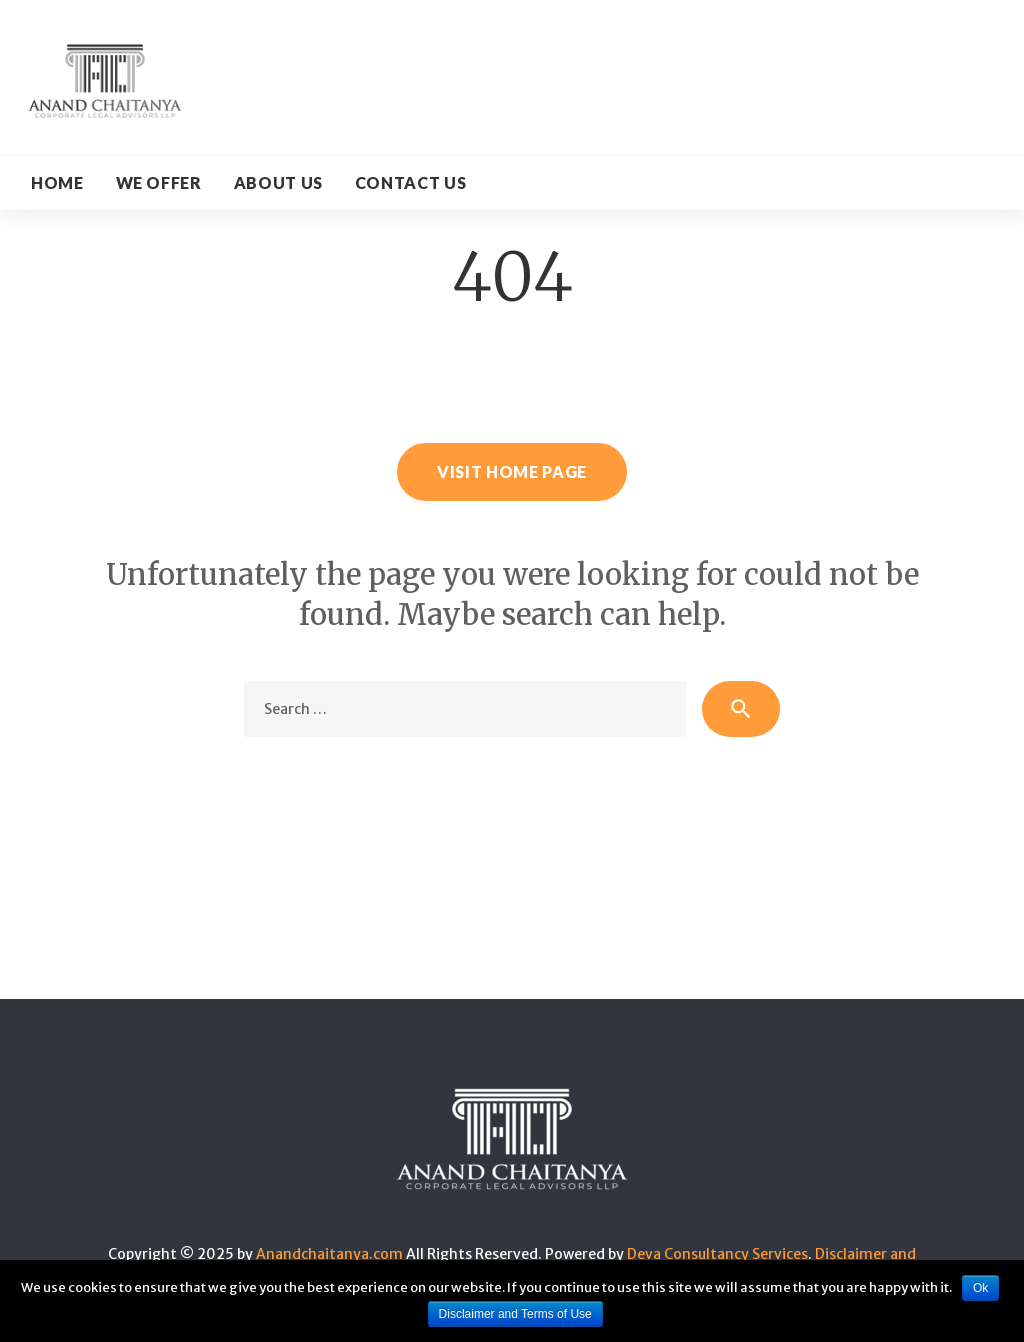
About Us (278, 182)
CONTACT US (410, 182)
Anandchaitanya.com (329, 1254)
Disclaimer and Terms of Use (515, 1314)
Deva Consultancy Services (717, 1254)
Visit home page (512, 471)
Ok (980, 1288)
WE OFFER (159, 182)
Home (57, 182)
